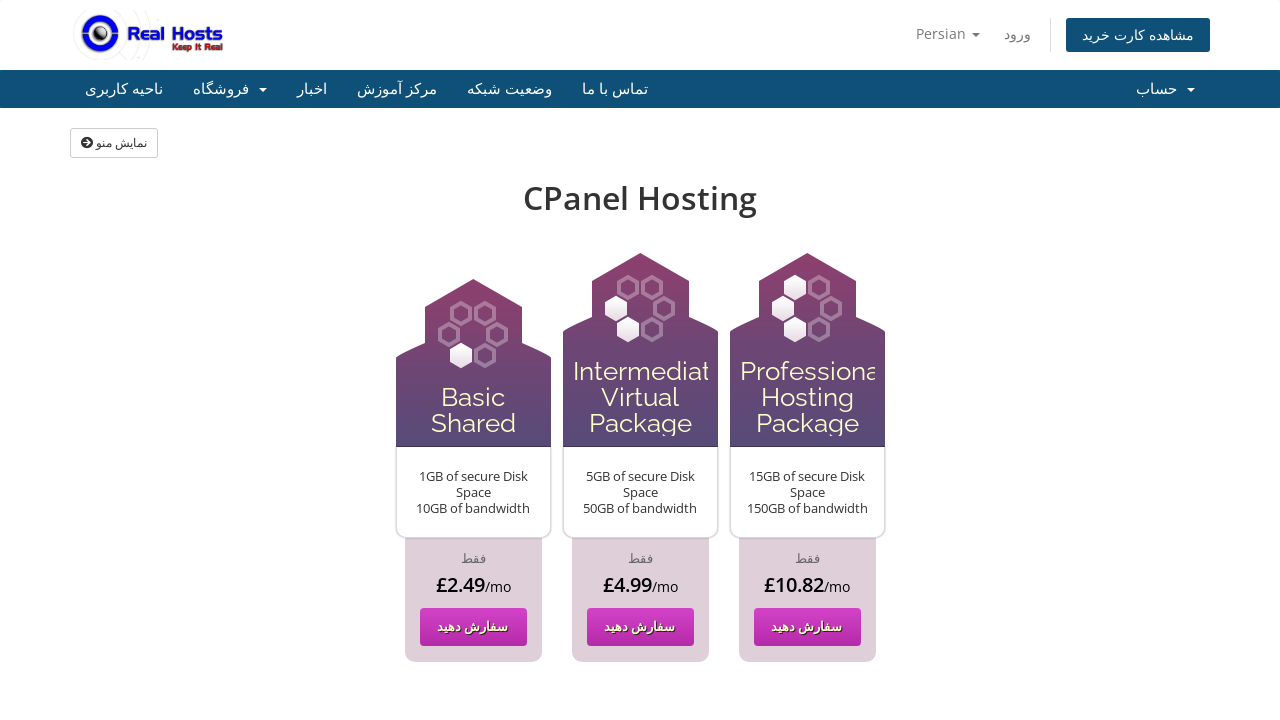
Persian (948, 33)
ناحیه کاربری (124, 89)
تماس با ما (615, 89)
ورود (1017, 33)
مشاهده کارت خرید (1138, 34)
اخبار (312, 89)
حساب (1165, 89)
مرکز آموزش (397, 89)
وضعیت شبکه (509, 89)
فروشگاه (230, 89)
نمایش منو (114, 142)
